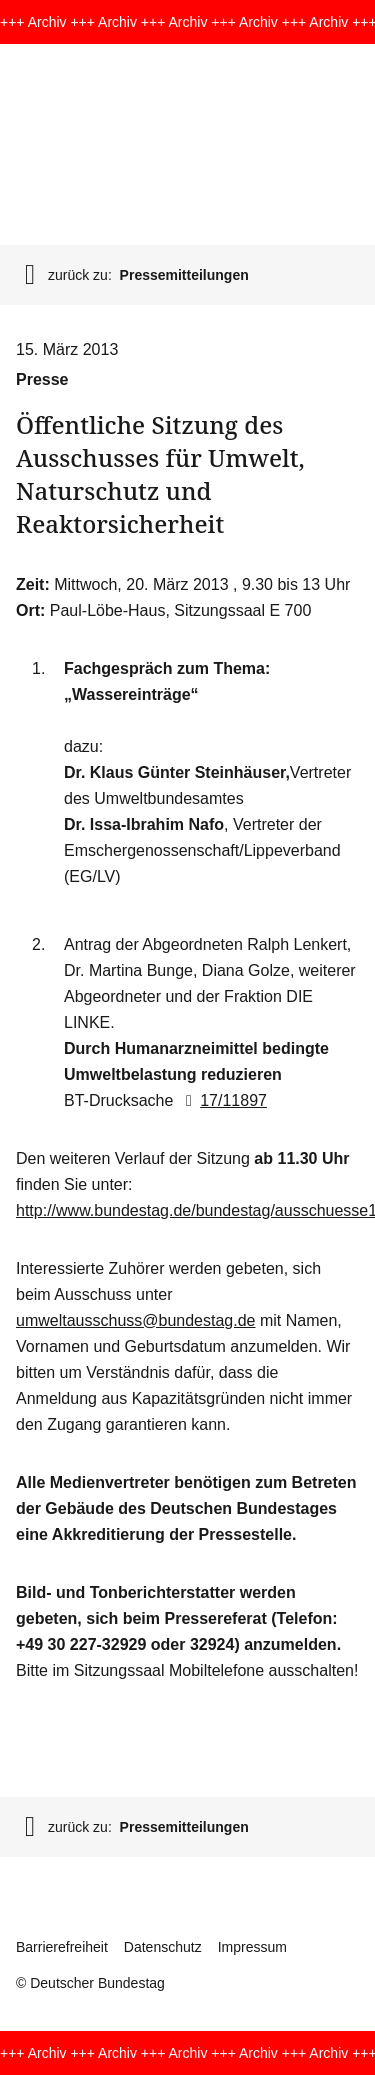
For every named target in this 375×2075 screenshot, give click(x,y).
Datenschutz (163, 1947)
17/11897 (222, 1100)
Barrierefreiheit (62, 1947)
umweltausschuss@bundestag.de (136, 1320)
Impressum (252, 1947)
